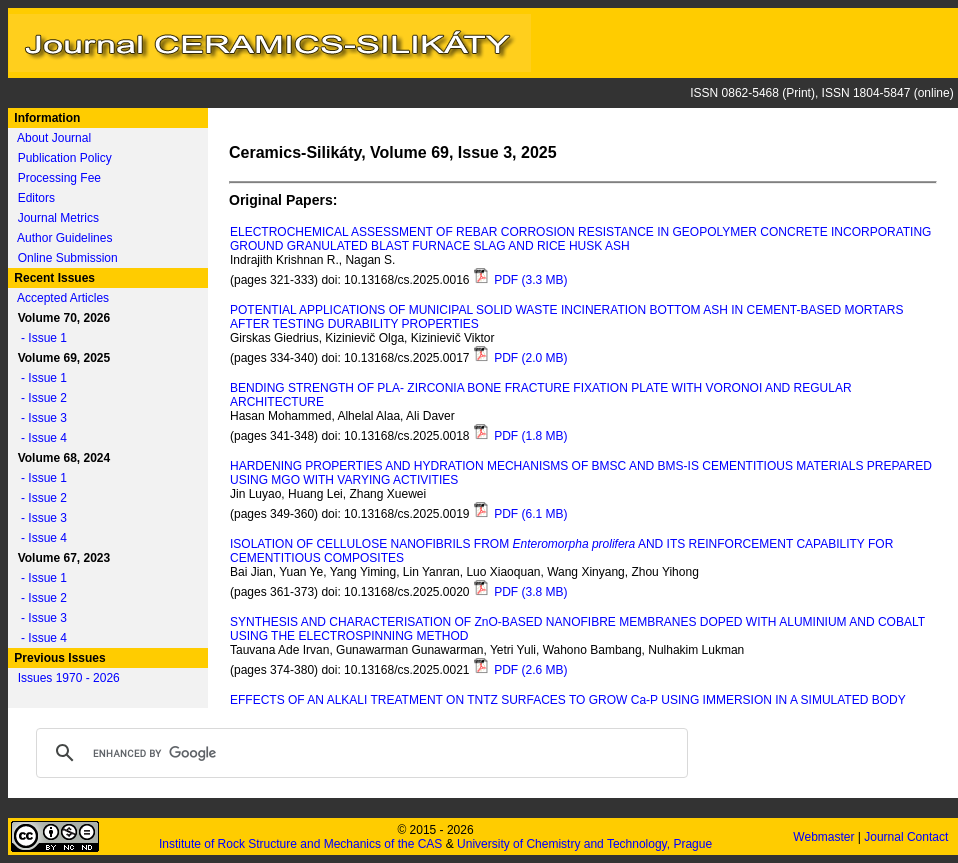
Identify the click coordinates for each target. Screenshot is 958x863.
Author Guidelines (64, 238)
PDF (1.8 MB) (520, 436)
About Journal (54, 138)
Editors (36, 198)
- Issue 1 (39, 338)
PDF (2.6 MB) (520, 670)
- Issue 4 (39, 438)
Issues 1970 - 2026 (69, 678)
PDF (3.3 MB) (520, 280)
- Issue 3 (39, 418)
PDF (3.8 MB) (520, 592)
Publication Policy (65, 158)
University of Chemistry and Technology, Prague (584, 844)
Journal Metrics (58, 218)
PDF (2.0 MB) (520, 358)
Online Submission (68, 258)
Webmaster (825, 837)
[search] (359, 753)
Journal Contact (907, 837)
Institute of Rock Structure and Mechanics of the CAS (300, 844)
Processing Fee (59, 178)
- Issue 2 (39, 398)
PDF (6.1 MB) (520, 514)
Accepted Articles (63, 298)
